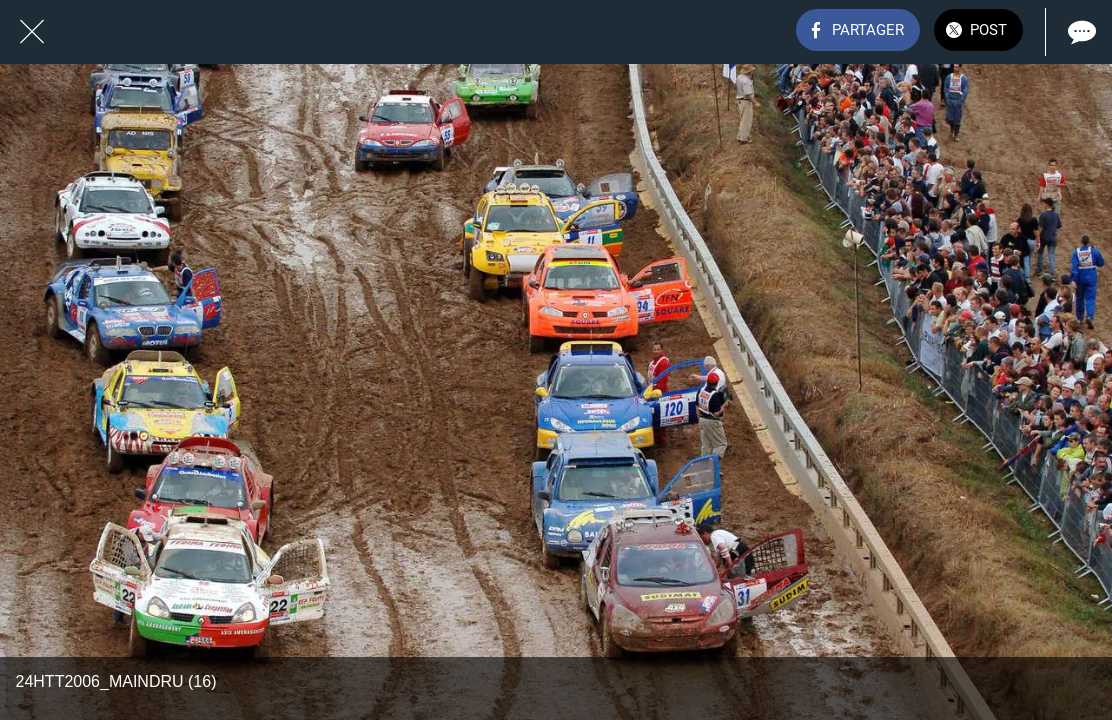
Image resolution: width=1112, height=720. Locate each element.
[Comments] (1080, 32)
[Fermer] (32, 32)
